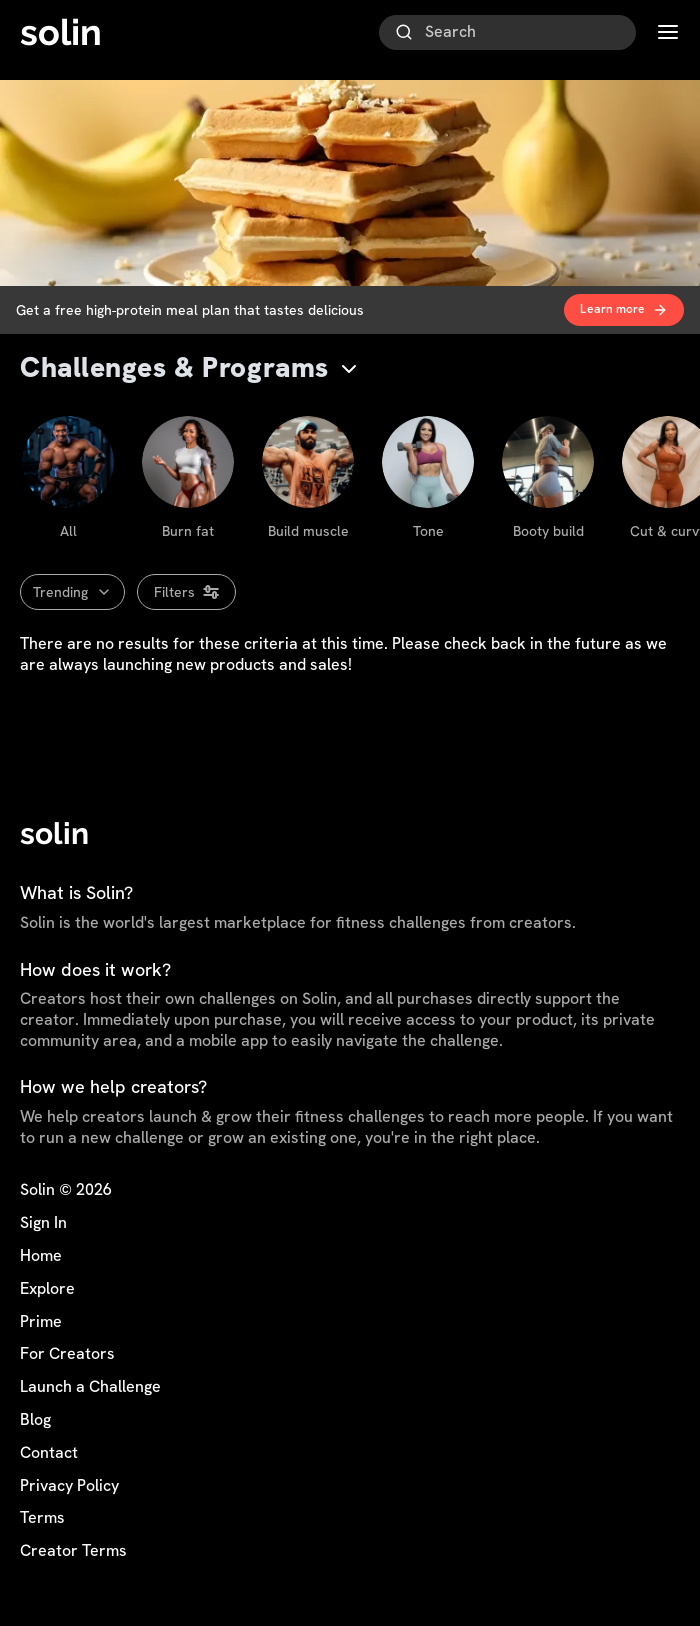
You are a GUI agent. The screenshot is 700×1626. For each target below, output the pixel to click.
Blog (35, 1420)
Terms (42, 1518)
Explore (47, 1289)
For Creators (67, 1354)
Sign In (43, 1223)
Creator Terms (73, 1551)
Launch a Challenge (90, 1387)
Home (41, 1256)
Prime (41, 1322)
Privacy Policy (69, 1486)
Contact (49, 1453)
